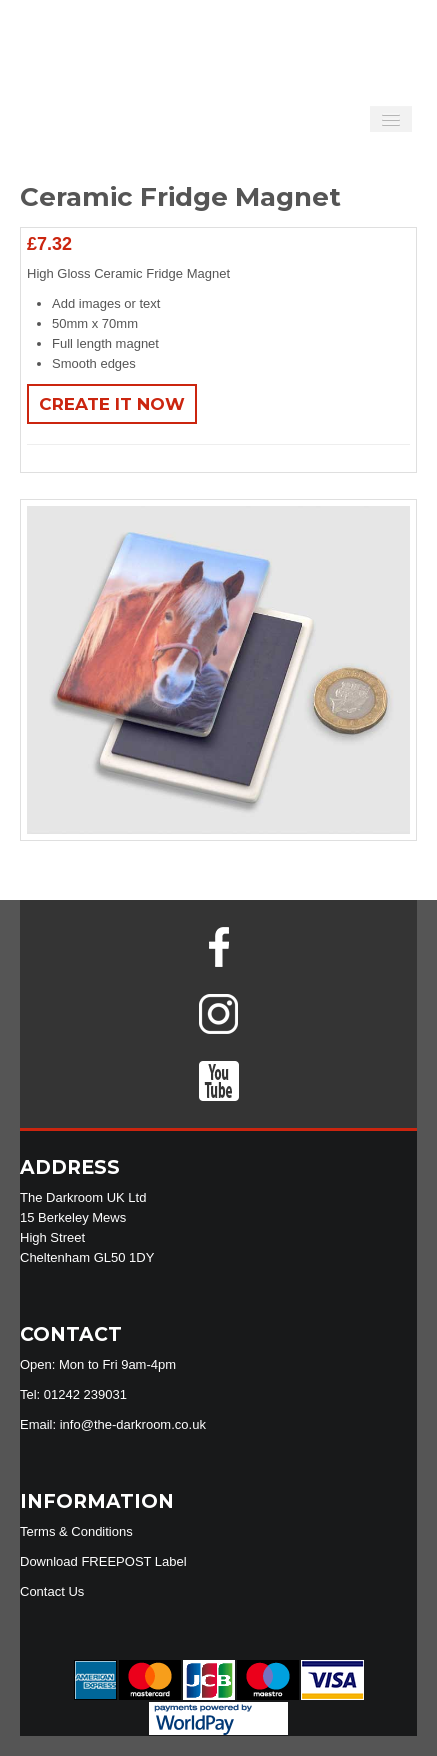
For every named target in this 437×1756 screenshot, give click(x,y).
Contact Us (52, 1591)
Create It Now (112, 404)
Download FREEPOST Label (103, 1561)
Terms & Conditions (76, 1531)
